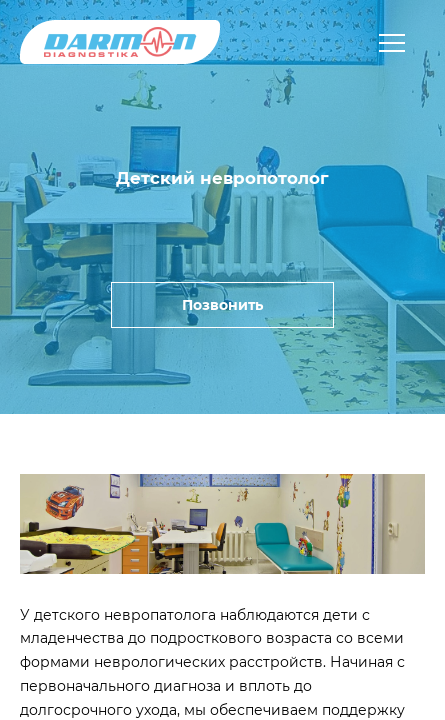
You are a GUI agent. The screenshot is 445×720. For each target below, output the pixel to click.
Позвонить (222, 305)
